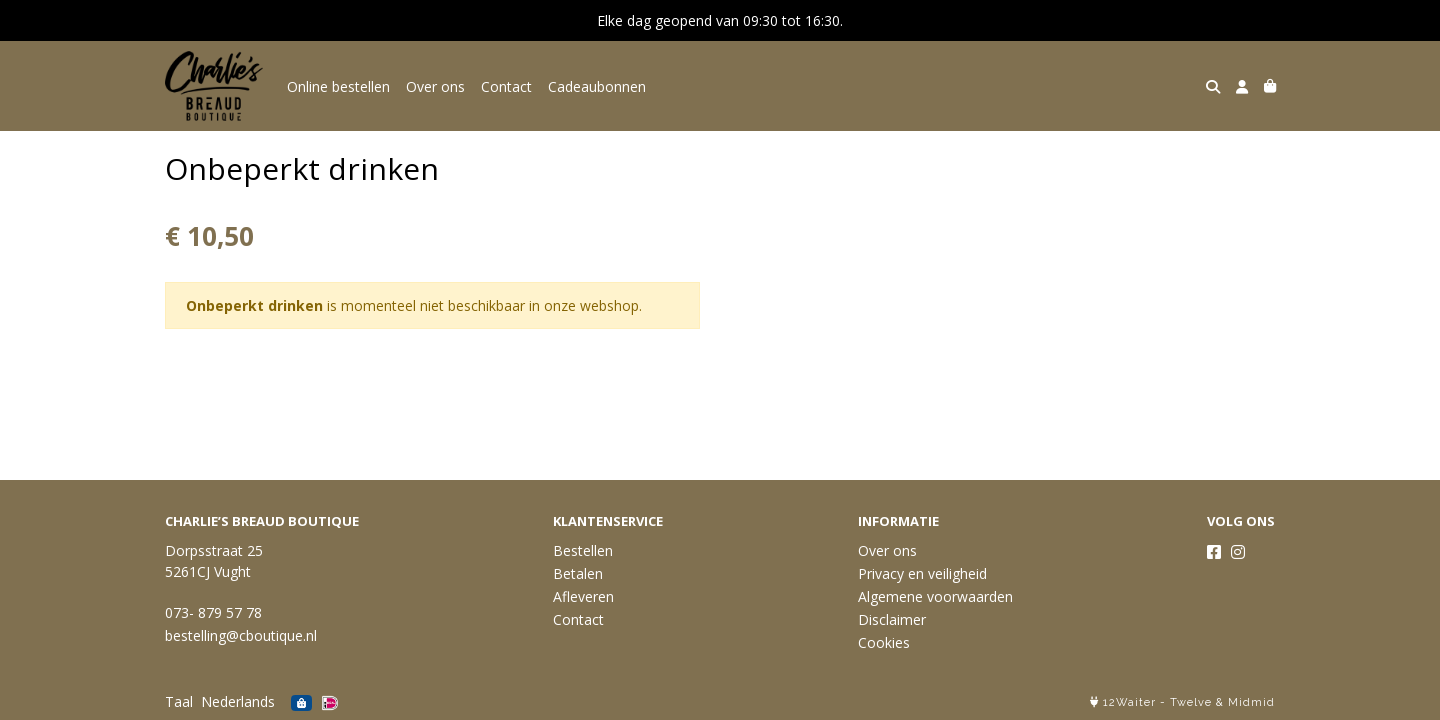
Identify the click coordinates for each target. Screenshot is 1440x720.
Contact (506, 86)
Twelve (1191, 702)
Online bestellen (338, 86)
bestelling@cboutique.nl (241, 635)
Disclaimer (892, 619)
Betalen (578, 573)
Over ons (435, 86)
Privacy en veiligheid (922, 573)
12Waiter (1129, 702)
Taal (179, 701)
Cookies (884, 642)
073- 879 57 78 (213, 612)
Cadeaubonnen (597, 86)
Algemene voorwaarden (935, 596)
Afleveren (583, 596)
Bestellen (583, 550)
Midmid (1251, 702)
